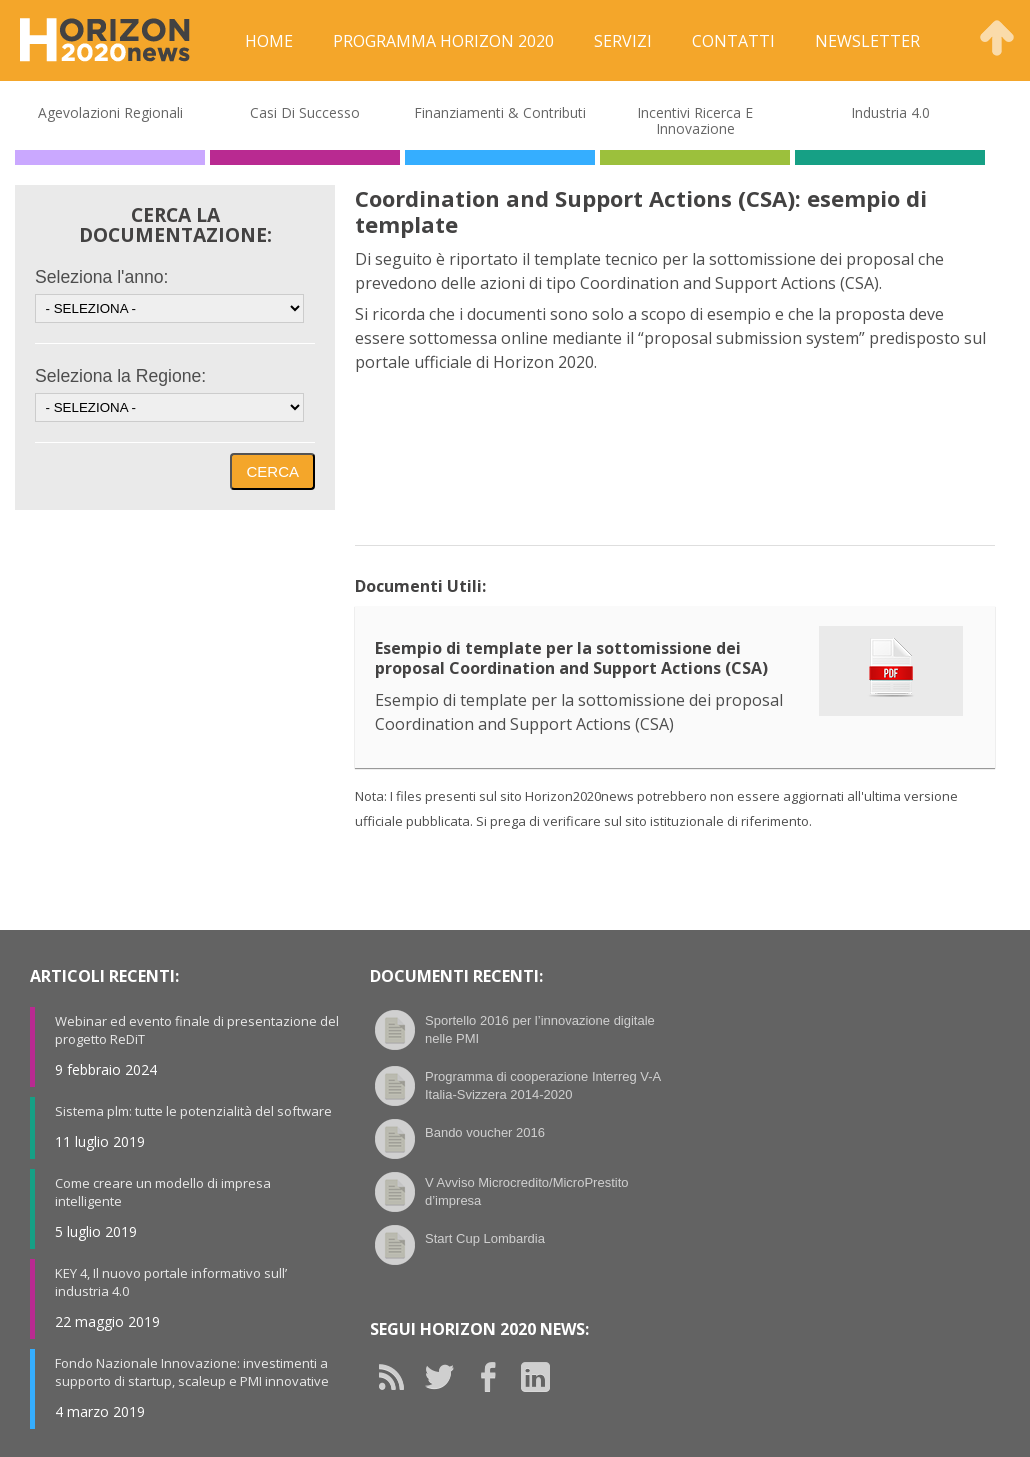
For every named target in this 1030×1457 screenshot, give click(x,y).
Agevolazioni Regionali (110, 112)
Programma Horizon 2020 (443, 41)
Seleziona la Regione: (120, 376)
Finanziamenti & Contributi (500, 112)
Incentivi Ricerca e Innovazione (695, 120)
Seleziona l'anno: (101, 277)
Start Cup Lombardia (485, 1238)
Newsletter (867, 41)
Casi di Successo (305, 112)
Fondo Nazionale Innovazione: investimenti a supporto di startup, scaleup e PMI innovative (192, 1372)
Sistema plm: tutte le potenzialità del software (193, 1111)
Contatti (733, 41)
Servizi (623, 41)
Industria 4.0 (890, 112)
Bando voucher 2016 (485, 1132)
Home (269, 41)
